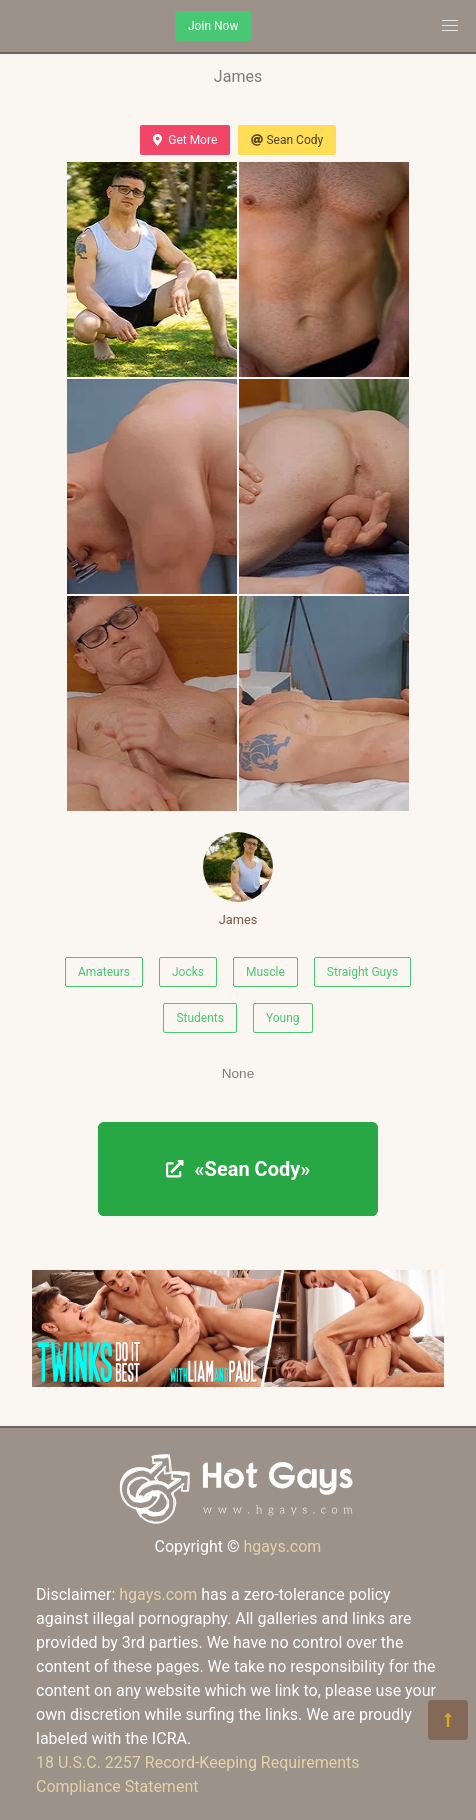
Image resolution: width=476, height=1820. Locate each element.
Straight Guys (362, 972)
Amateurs (104, 972)
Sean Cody (287, 140)
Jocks (188, 972)
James (238, 879)
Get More (185, 140)
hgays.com (282, 1546)
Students (200, 1018)
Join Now (213, 26)
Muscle (265, 972)
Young (283, 1018)
